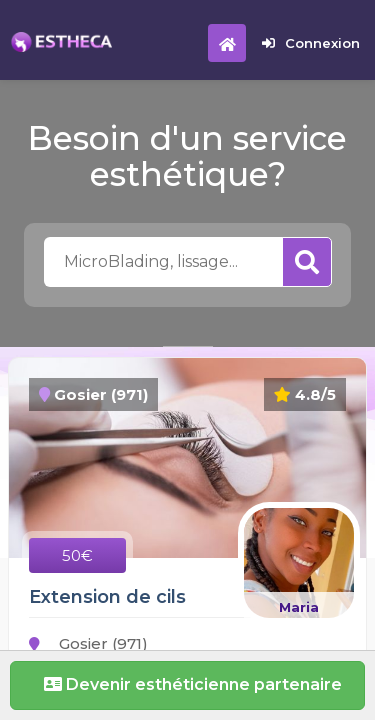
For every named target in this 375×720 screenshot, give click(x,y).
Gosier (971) (88, 643)
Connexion (311, 43)
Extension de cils (107, 597)
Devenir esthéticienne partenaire (188, 684)
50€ (77, 555)
